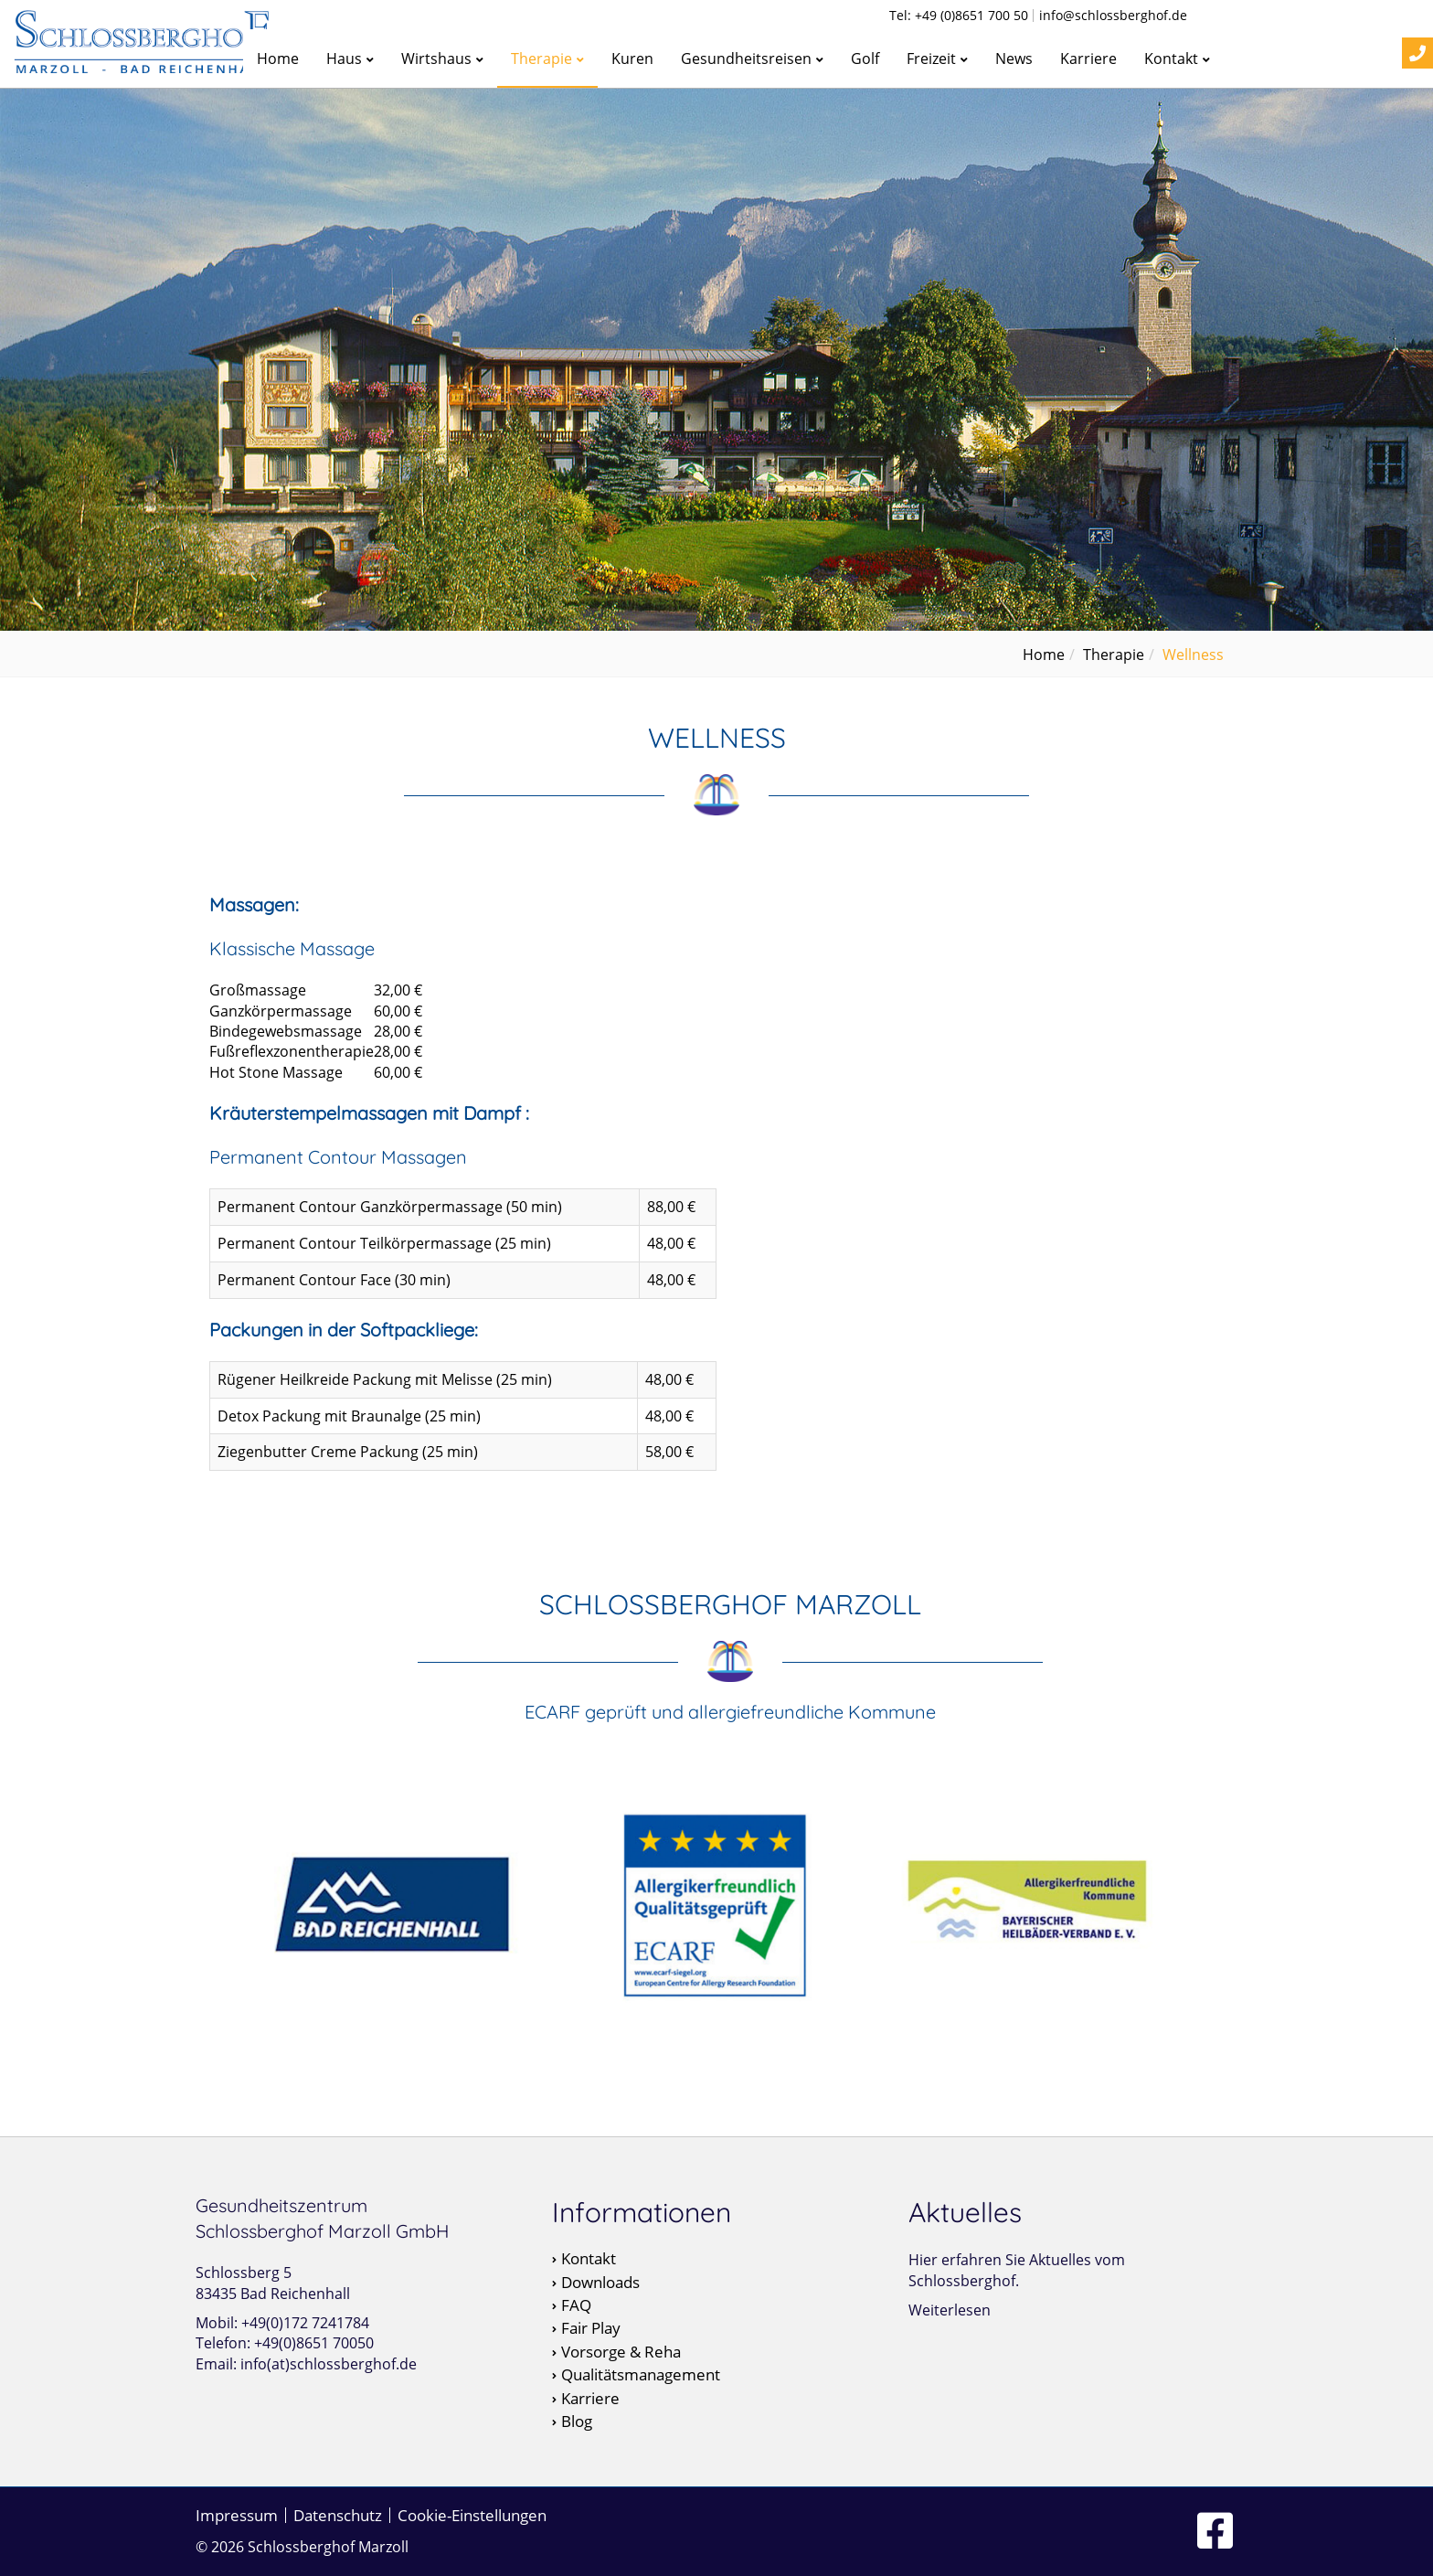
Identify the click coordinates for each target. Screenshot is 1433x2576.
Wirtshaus (442, 58)
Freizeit (937, 58)
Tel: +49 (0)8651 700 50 (958, 15)
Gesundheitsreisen (752, 58)
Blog (576, 2421)
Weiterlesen (949, 2310)
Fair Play (591, 2328)
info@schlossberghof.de (1113, 15)
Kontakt (1177, 58)
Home (278, 58)
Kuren (632, 58)
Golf (865, 58)
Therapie (547, 58)
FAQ (576, 2305)
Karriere (1088, 58)
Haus (350, 58)
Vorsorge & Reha (621, 2352)
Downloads (600, 2282)
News (1014, 58)
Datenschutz (337, 2515)
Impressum (237, 2515)
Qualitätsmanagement (640, 2375)
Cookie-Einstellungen (472, 2515)
